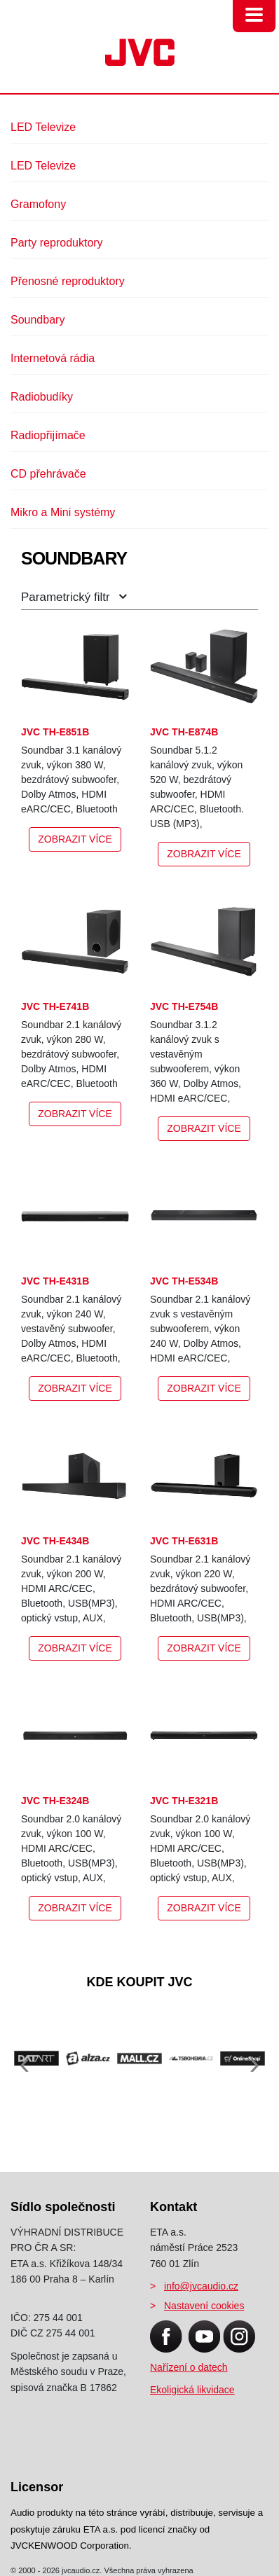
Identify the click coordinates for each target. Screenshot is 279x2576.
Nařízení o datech (189, 2367)
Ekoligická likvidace (192, 2389)
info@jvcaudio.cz (201, 2286)
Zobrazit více (75, 839)
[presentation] (24, 2057)
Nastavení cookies (204, 2305)
